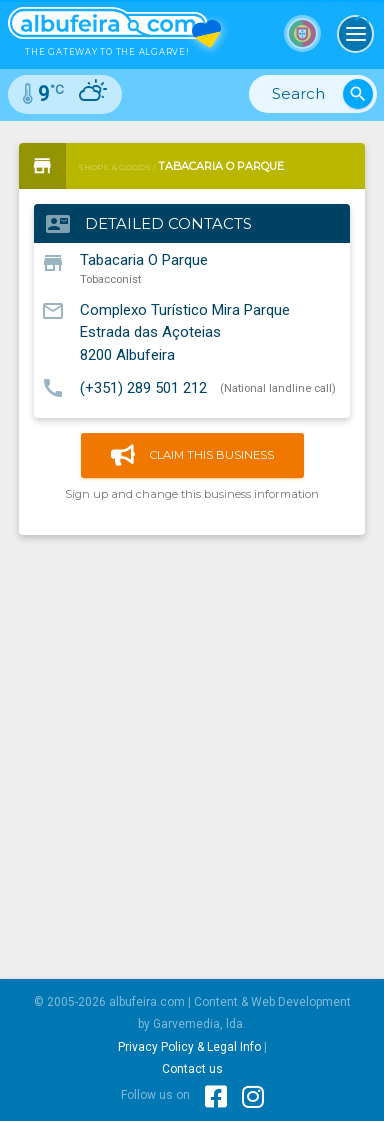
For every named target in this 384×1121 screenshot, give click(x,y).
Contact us (192, 1069)
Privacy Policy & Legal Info (189, 1047)
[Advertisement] (192, 750)
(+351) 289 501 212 (143, 387)
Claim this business (192, 455)
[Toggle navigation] (356, 34)
